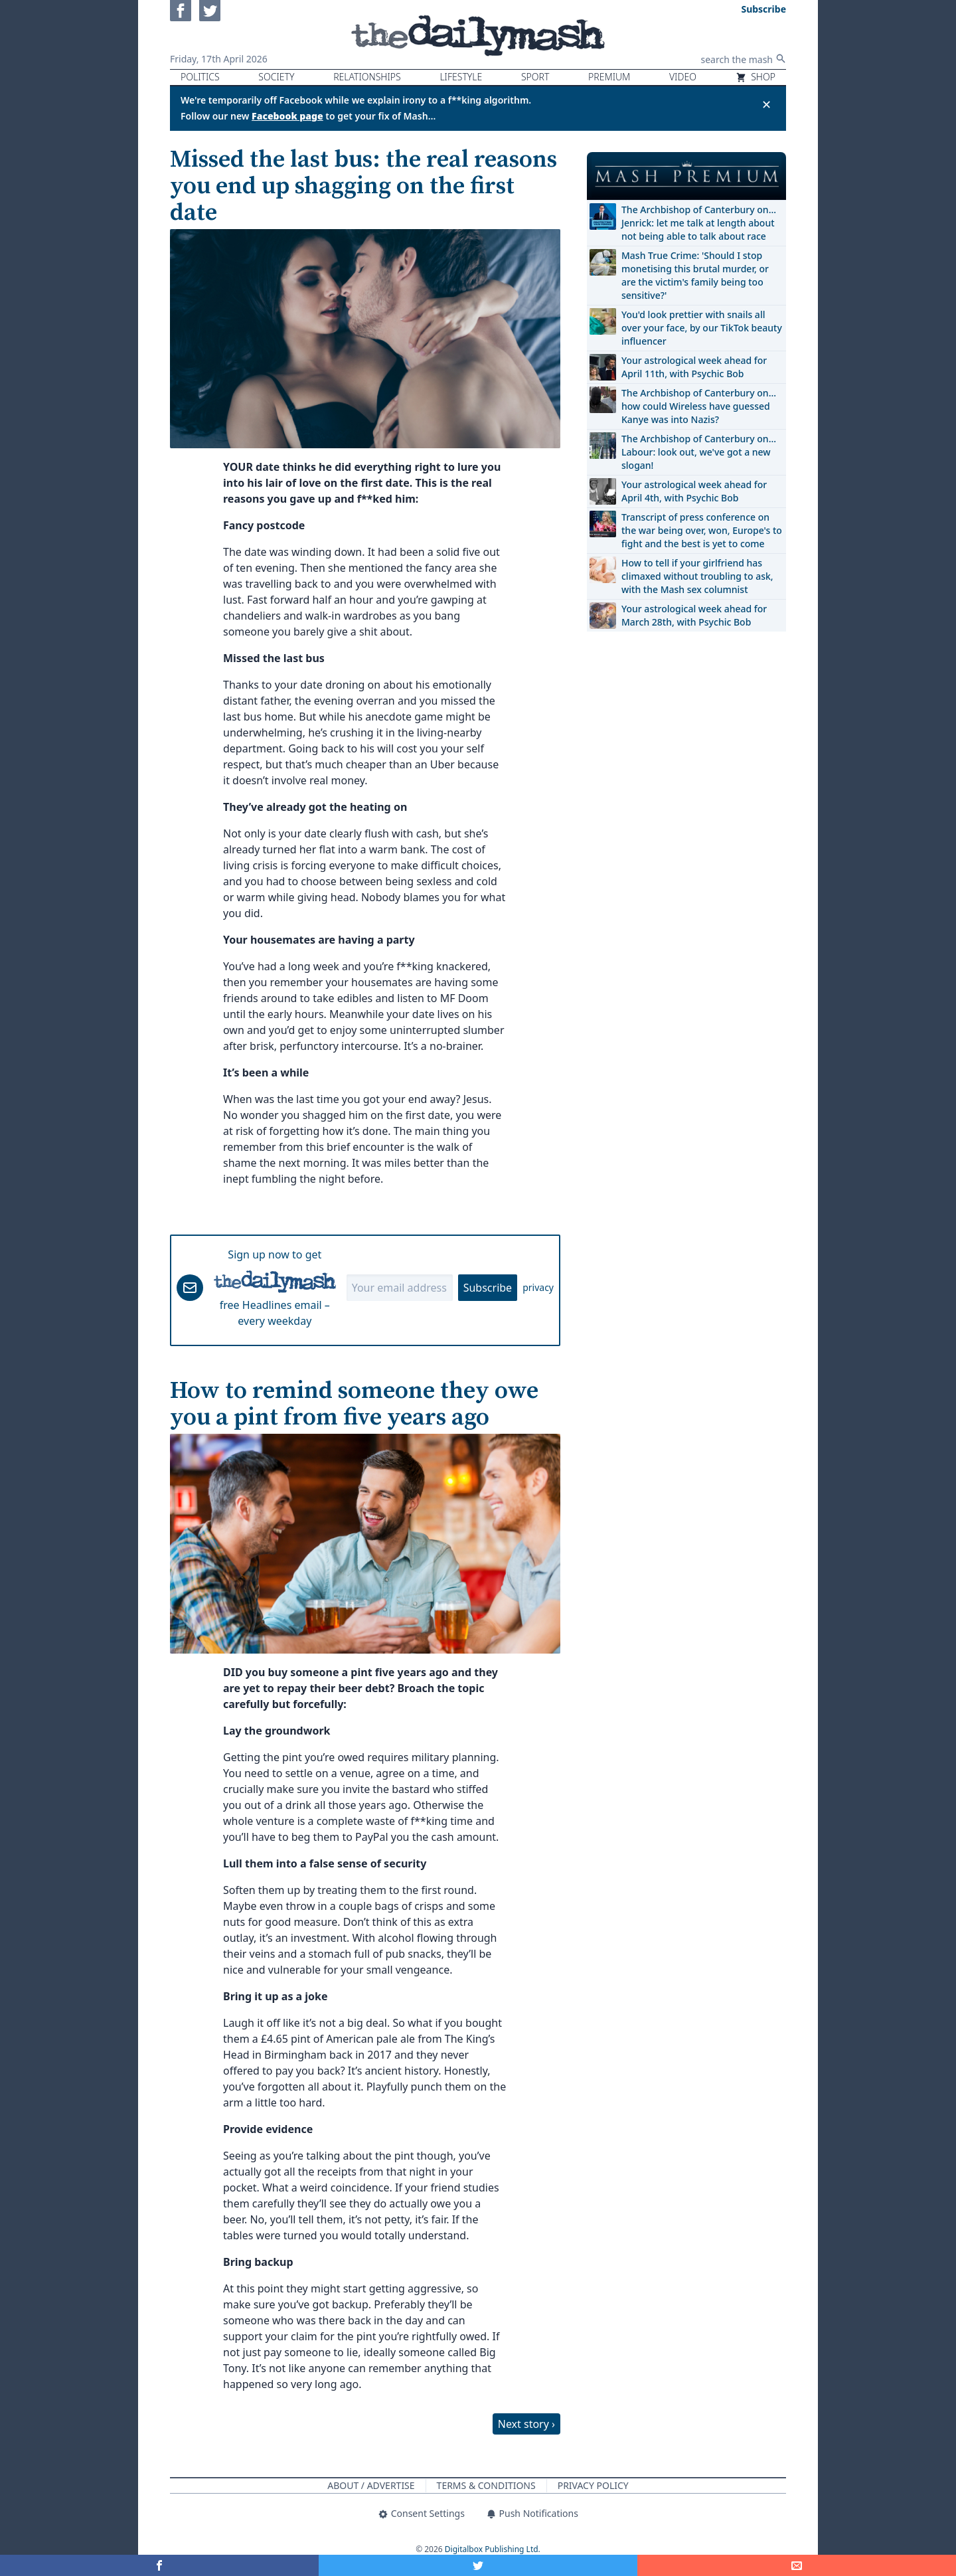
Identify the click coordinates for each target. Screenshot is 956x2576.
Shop (755, 76)
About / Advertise (370, 2485)
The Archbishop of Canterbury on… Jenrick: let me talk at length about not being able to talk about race (698, 222)
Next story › (526, 2424)
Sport (535, 76)
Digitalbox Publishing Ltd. (492, 2549)
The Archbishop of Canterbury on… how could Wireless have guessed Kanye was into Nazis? (698, 406)
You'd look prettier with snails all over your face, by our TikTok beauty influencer (701, 327)
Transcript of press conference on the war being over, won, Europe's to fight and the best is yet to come (701, 530)
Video (682, 76)
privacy (538, 1287)
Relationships (367, 76)
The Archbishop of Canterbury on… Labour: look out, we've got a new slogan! (698, 452)
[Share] (796, 2565)
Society (276, 76)
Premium (609, 76)
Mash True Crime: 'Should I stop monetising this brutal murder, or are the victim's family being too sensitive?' (695, 275)
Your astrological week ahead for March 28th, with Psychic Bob (694, 615)
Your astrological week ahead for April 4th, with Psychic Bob (694, 491)
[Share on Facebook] (159, 2565)
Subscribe (487, 1287)
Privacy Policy (593, 2485)
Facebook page (287, 116)
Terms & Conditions (486, 2485)
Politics (200, 76)
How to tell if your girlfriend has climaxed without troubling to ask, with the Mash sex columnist (697, 576)
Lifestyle (460, 76)
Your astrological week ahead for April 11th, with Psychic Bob (694, 367)
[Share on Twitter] (478, 2565)
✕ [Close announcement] (766, 104)
